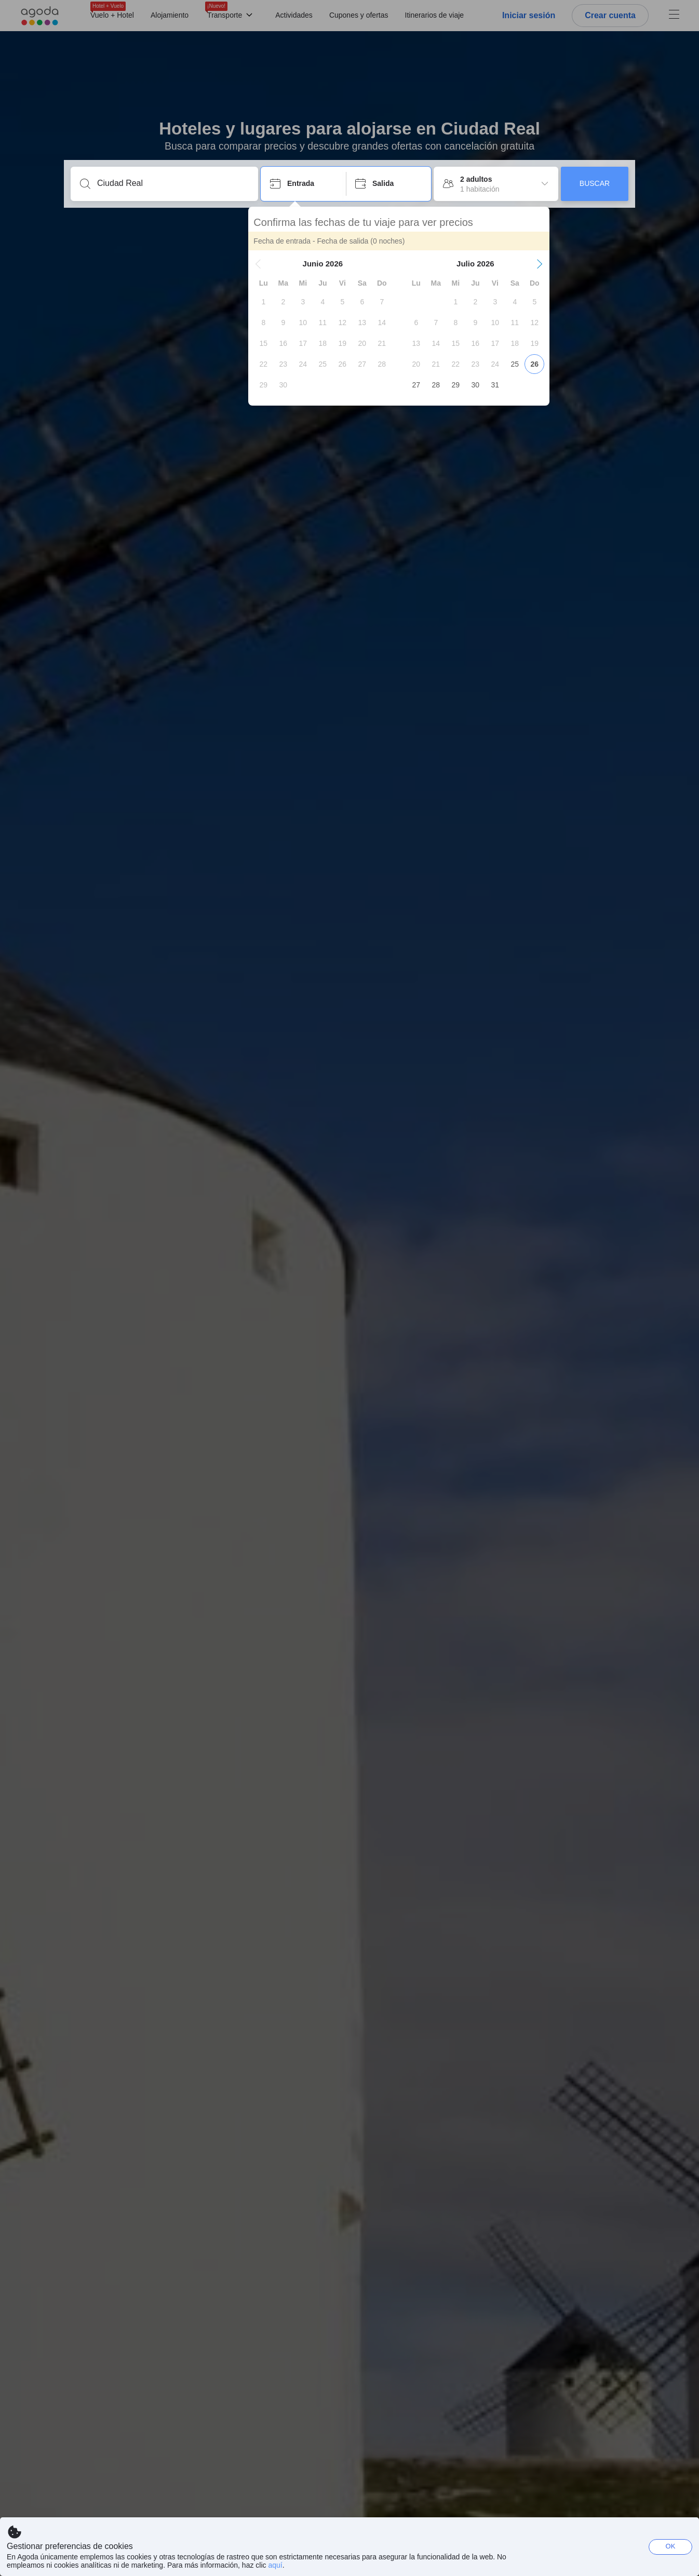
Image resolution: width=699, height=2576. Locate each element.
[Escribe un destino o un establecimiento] (172, 183)
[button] (270, 264)
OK (671, 2546)
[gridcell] (276, 302)
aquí (275, 2565)
